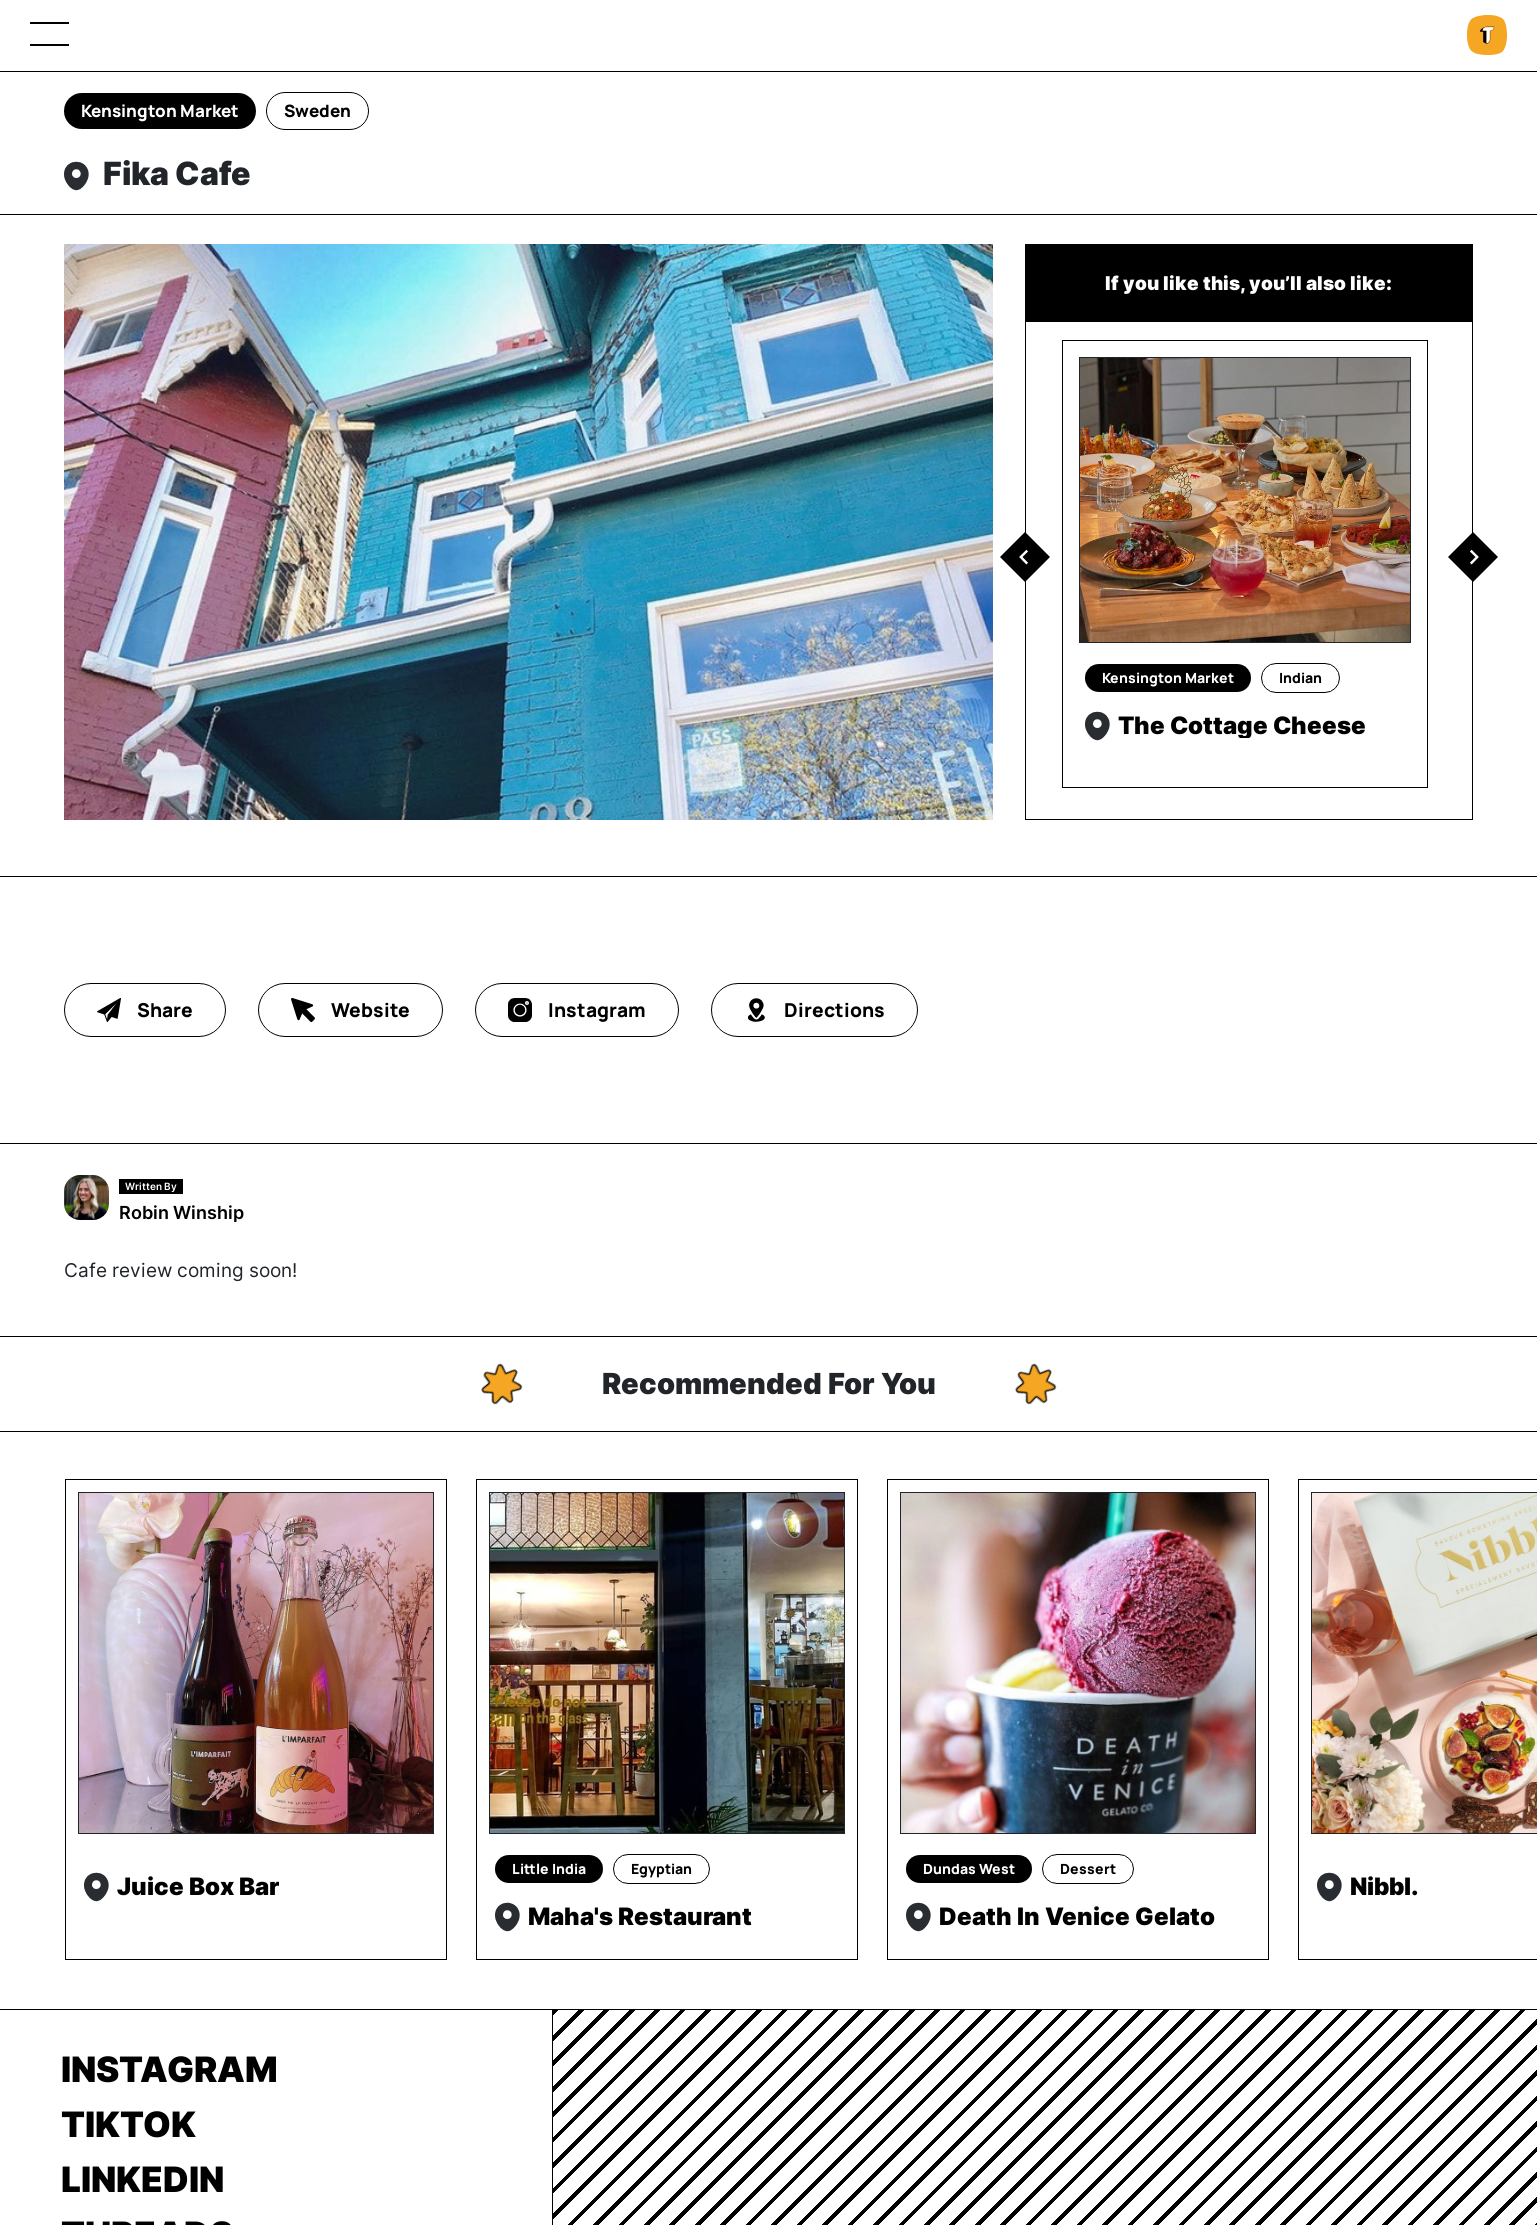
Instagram (169, 2069)
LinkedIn (142, 2179)
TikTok (128, 2124)
